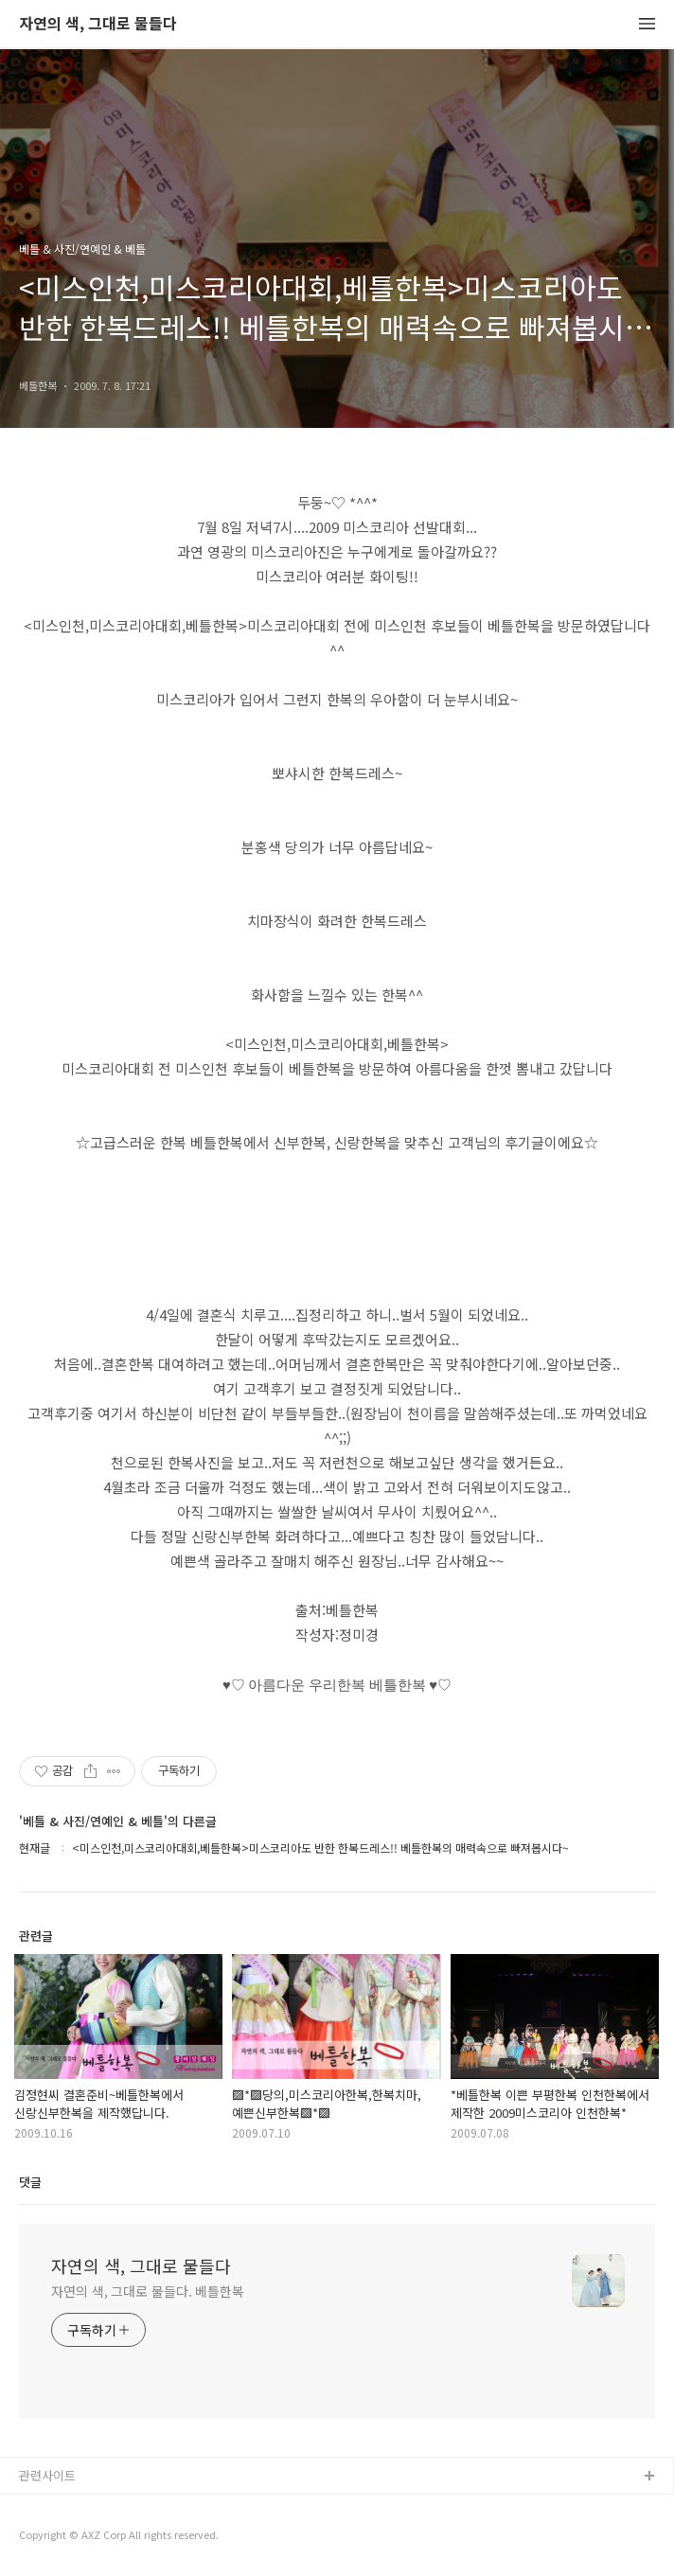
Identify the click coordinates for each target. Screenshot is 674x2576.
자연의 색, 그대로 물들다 (98, 24)
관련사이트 (47, 2475)
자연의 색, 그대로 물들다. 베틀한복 (147, 2291)
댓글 (30, 2182)
